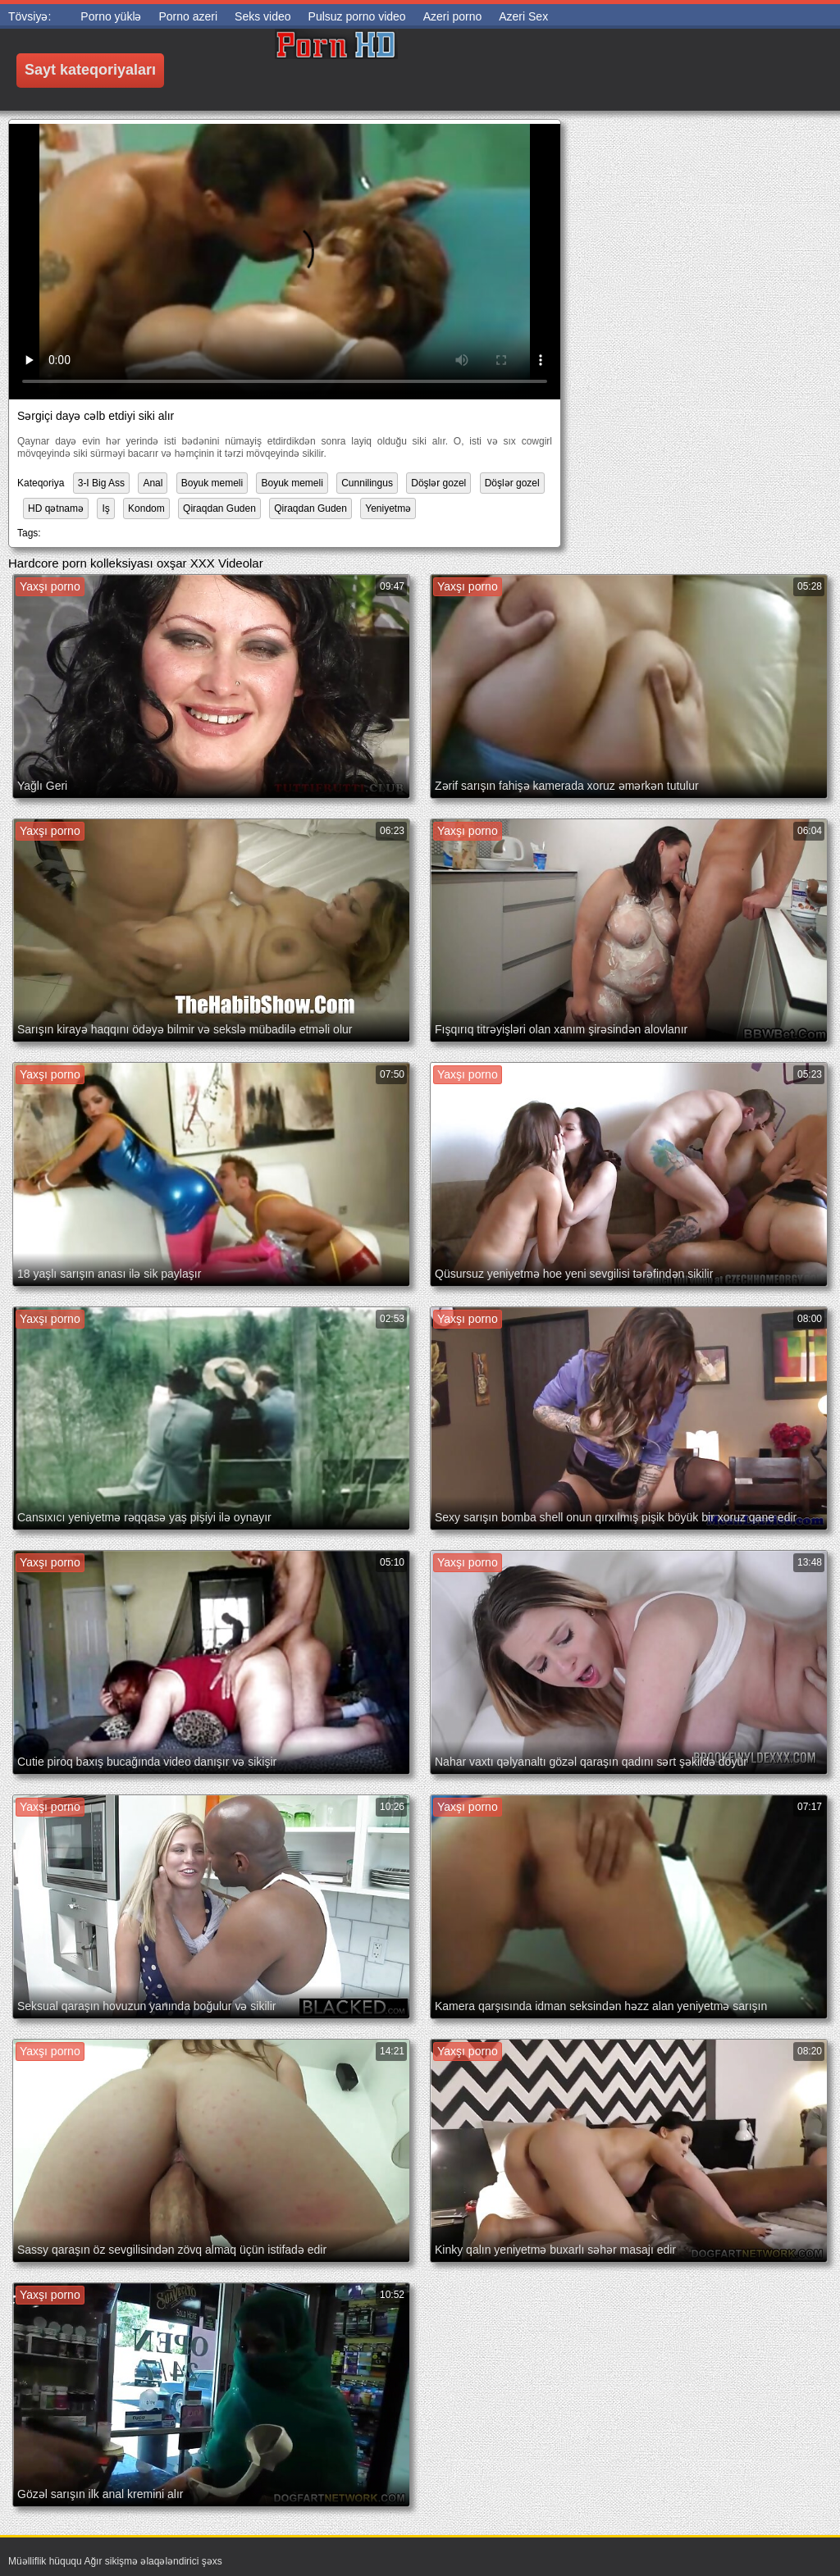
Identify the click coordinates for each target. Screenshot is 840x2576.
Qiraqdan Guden (219, 508)
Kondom (146, 508)
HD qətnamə (56, 508)
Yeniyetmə (388, 508)
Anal (152, 483)
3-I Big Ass (101, 483)
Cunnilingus (367, 483)
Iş (105, 508)
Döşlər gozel (438, 483)
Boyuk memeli (212, 483)
